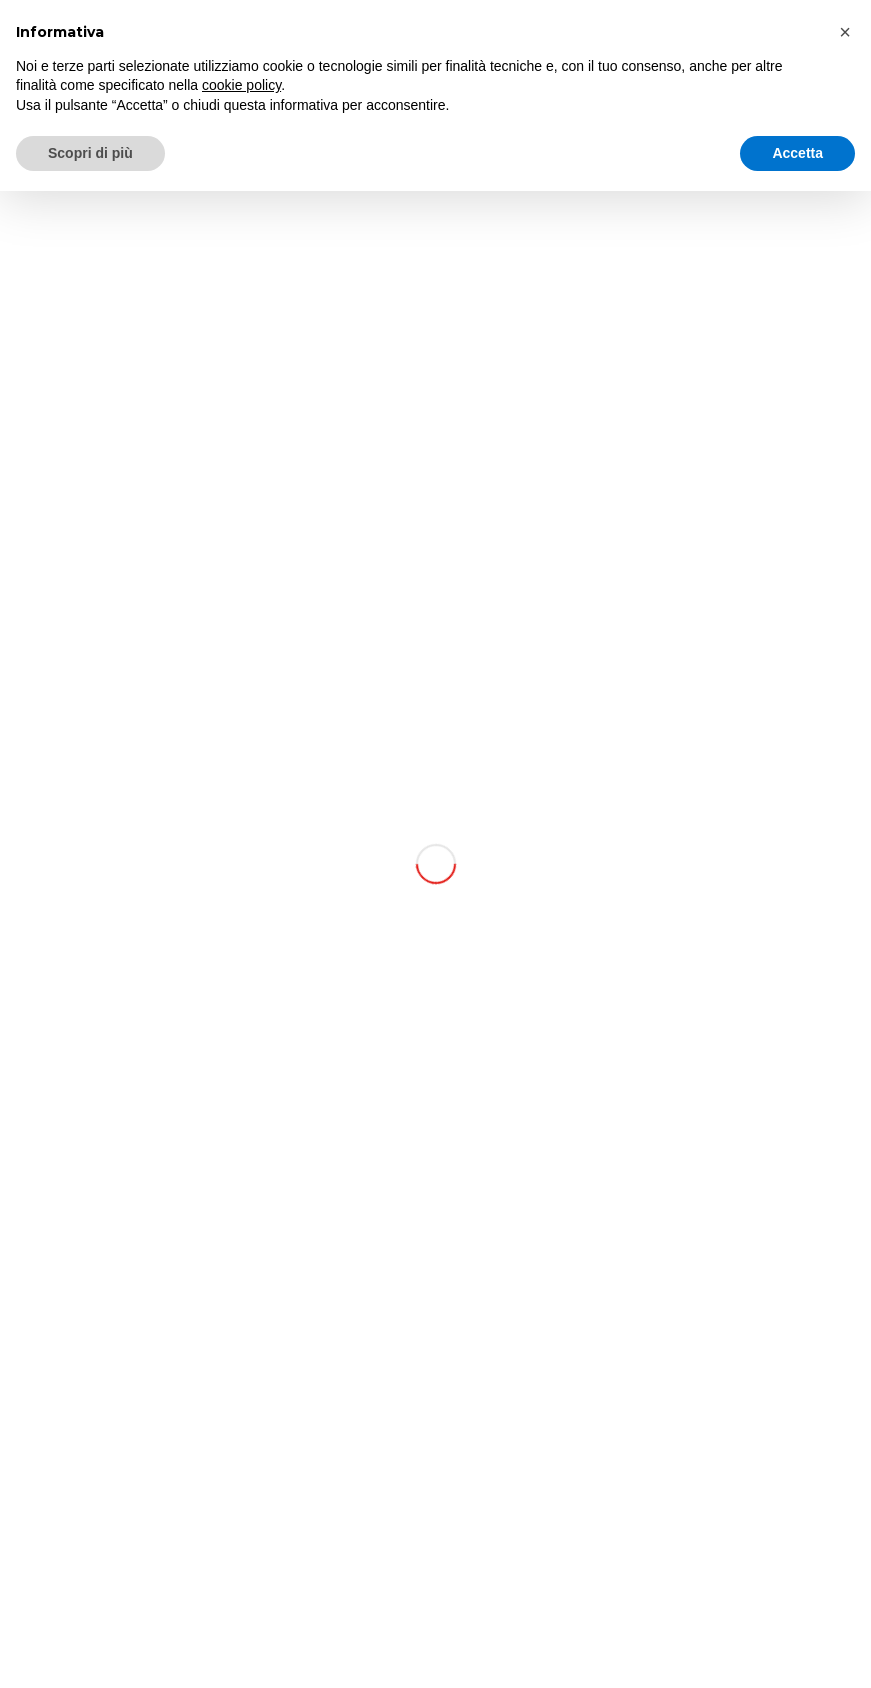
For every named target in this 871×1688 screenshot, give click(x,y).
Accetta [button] (797, 153)
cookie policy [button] (241, 85)
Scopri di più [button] (90, 153)
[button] (845, 32)
